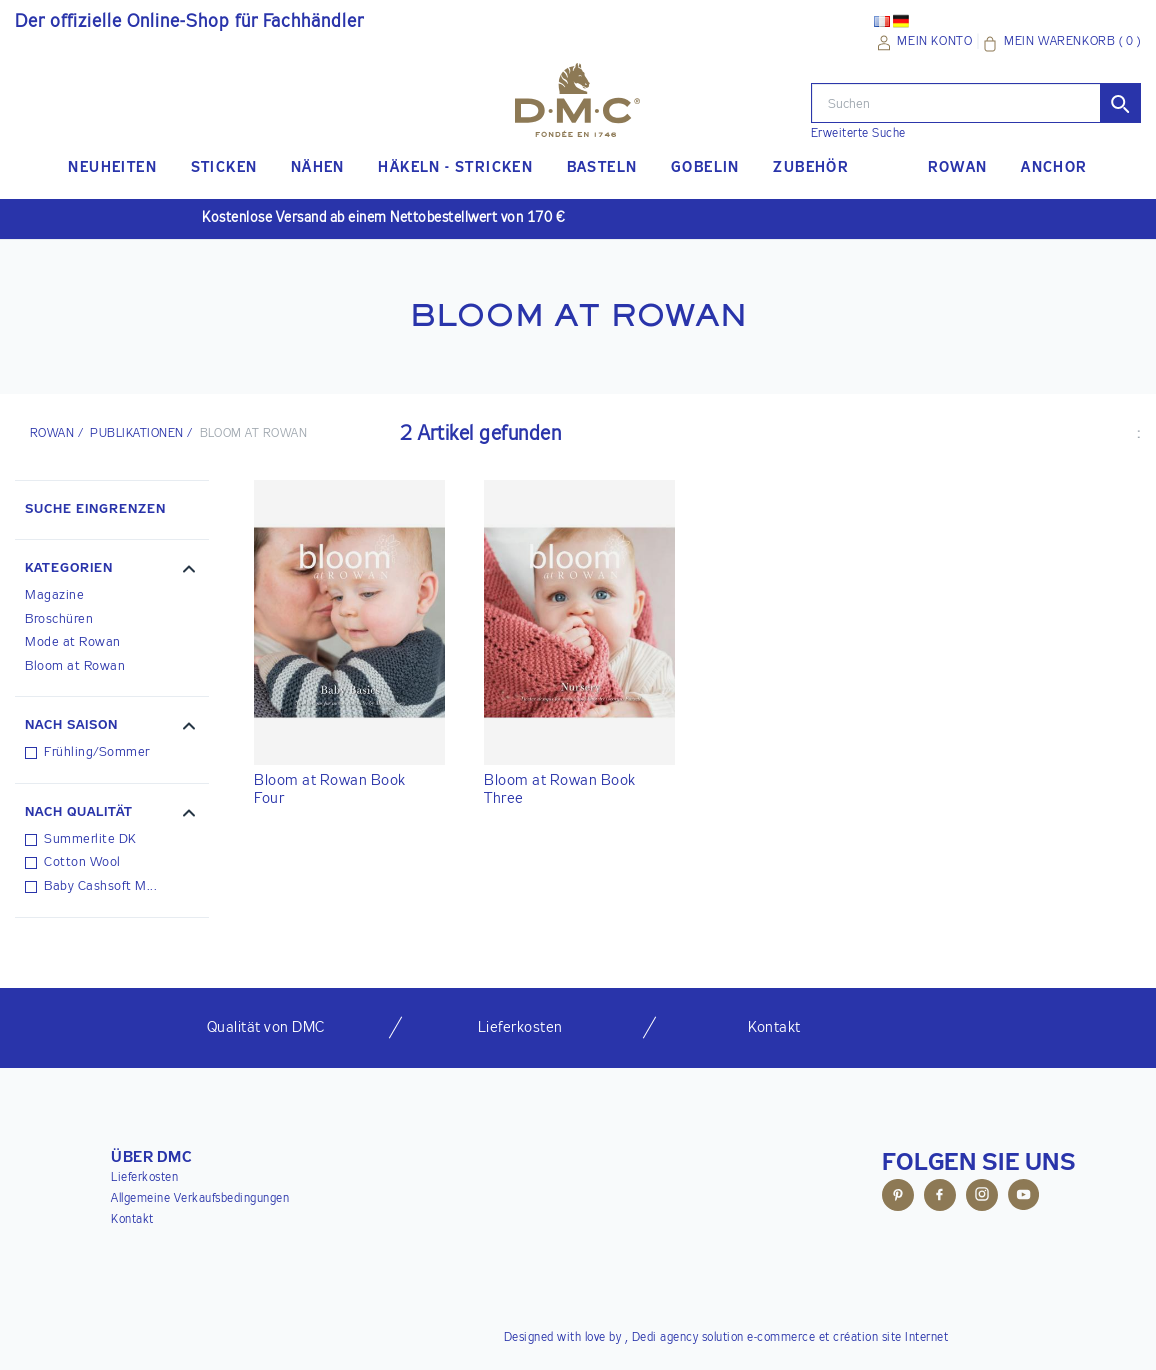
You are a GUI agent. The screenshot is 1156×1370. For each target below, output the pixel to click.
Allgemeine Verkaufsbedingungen (200, 1199)
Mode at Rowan (73, 642)
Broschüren (59, 619)
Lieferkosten (144, 1178)
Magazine (54, 595)
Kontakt (132, 1220)
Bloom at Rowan (75, 666)
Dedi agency (665, 1338)
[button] (112, 571)
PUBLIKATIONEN (136, 434)
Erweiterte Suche (858, 134)
